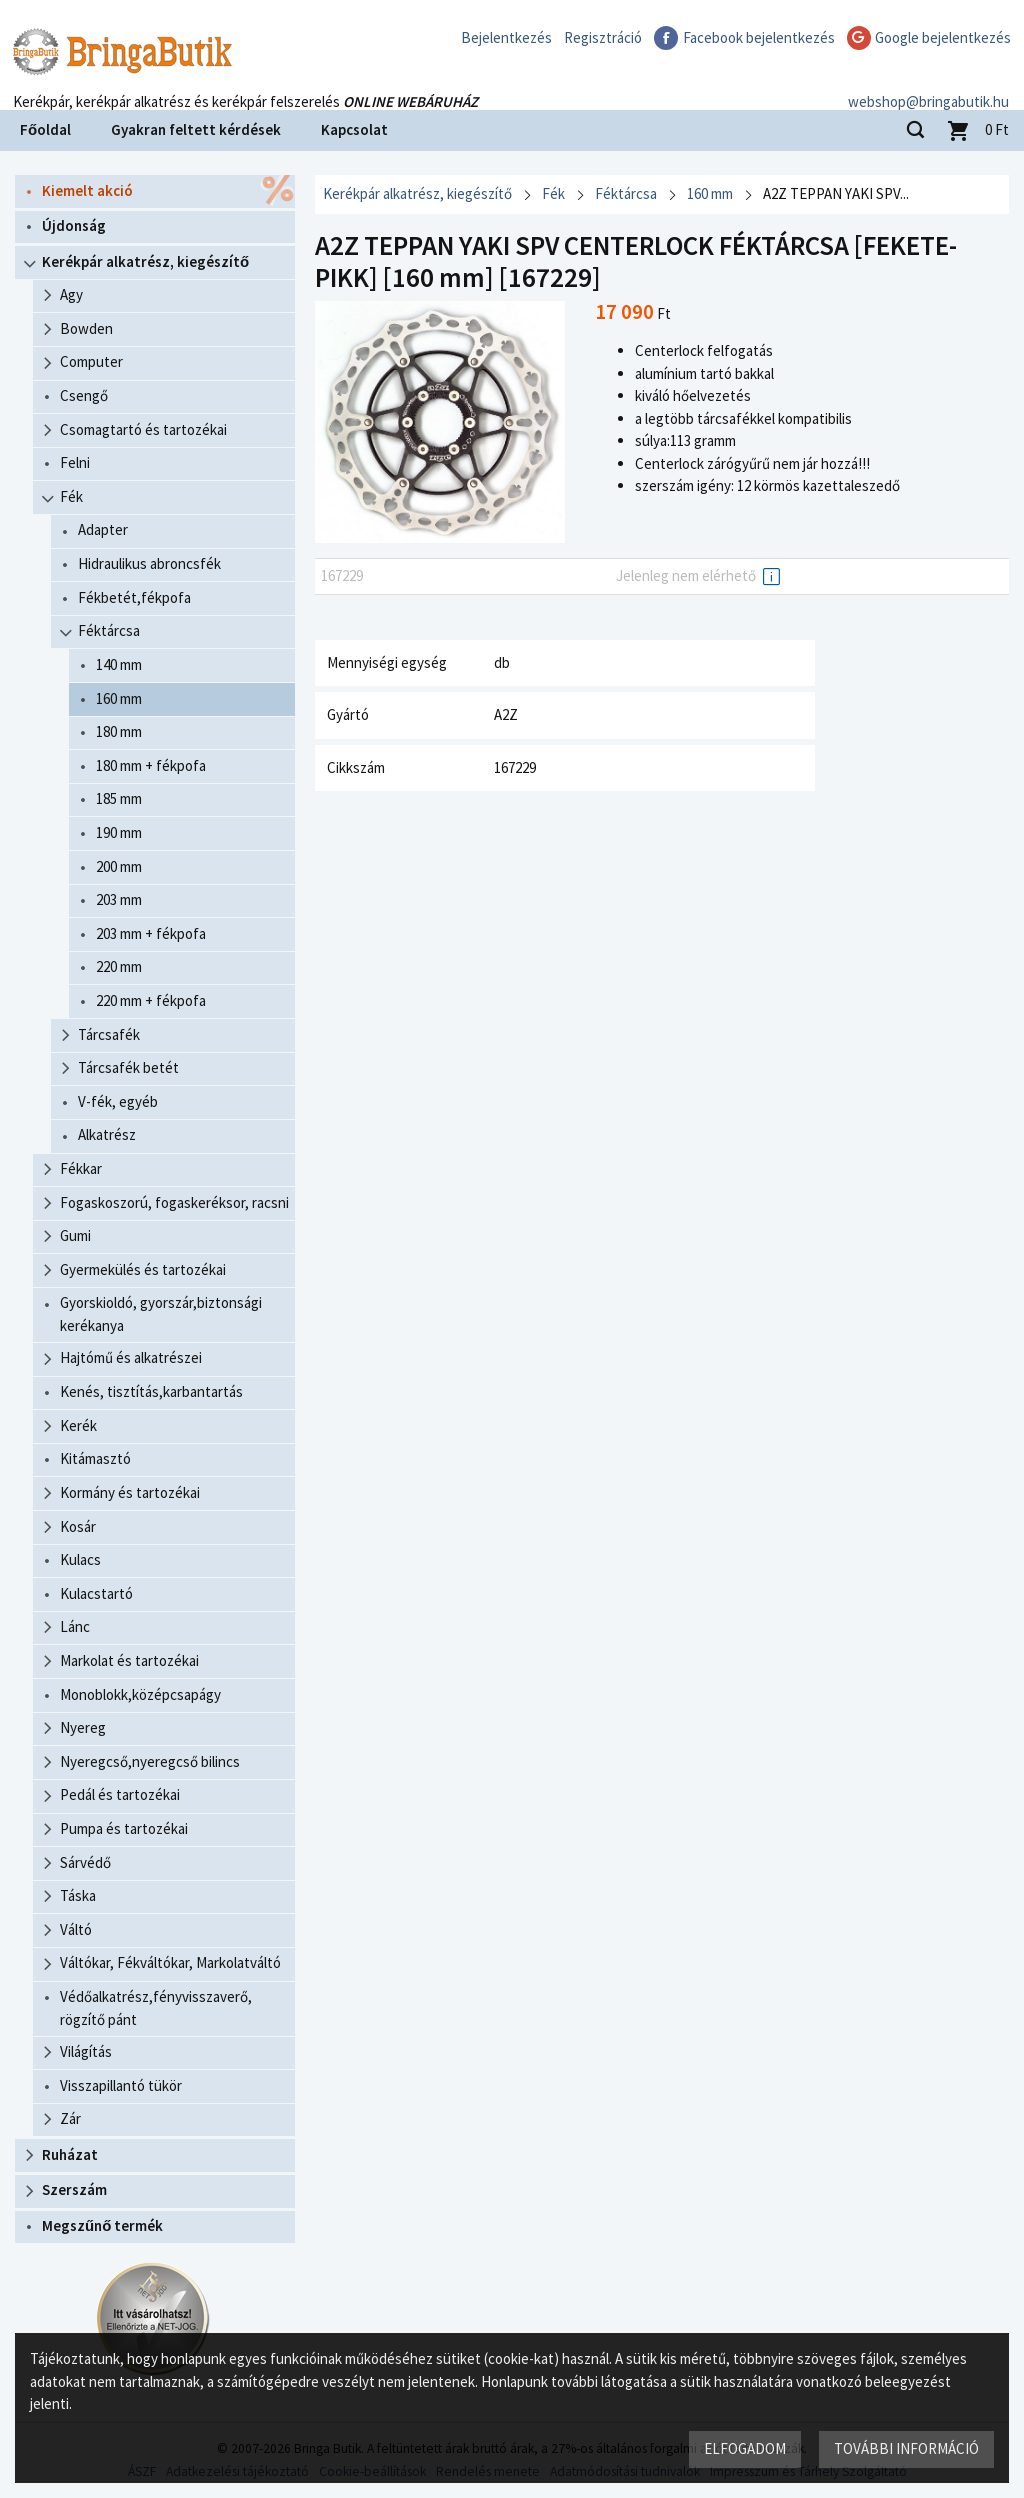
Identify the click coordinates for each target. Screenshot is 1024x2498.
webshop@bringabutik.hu (928, 83)
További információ (906, 2448)
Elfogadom (745, 2448)
